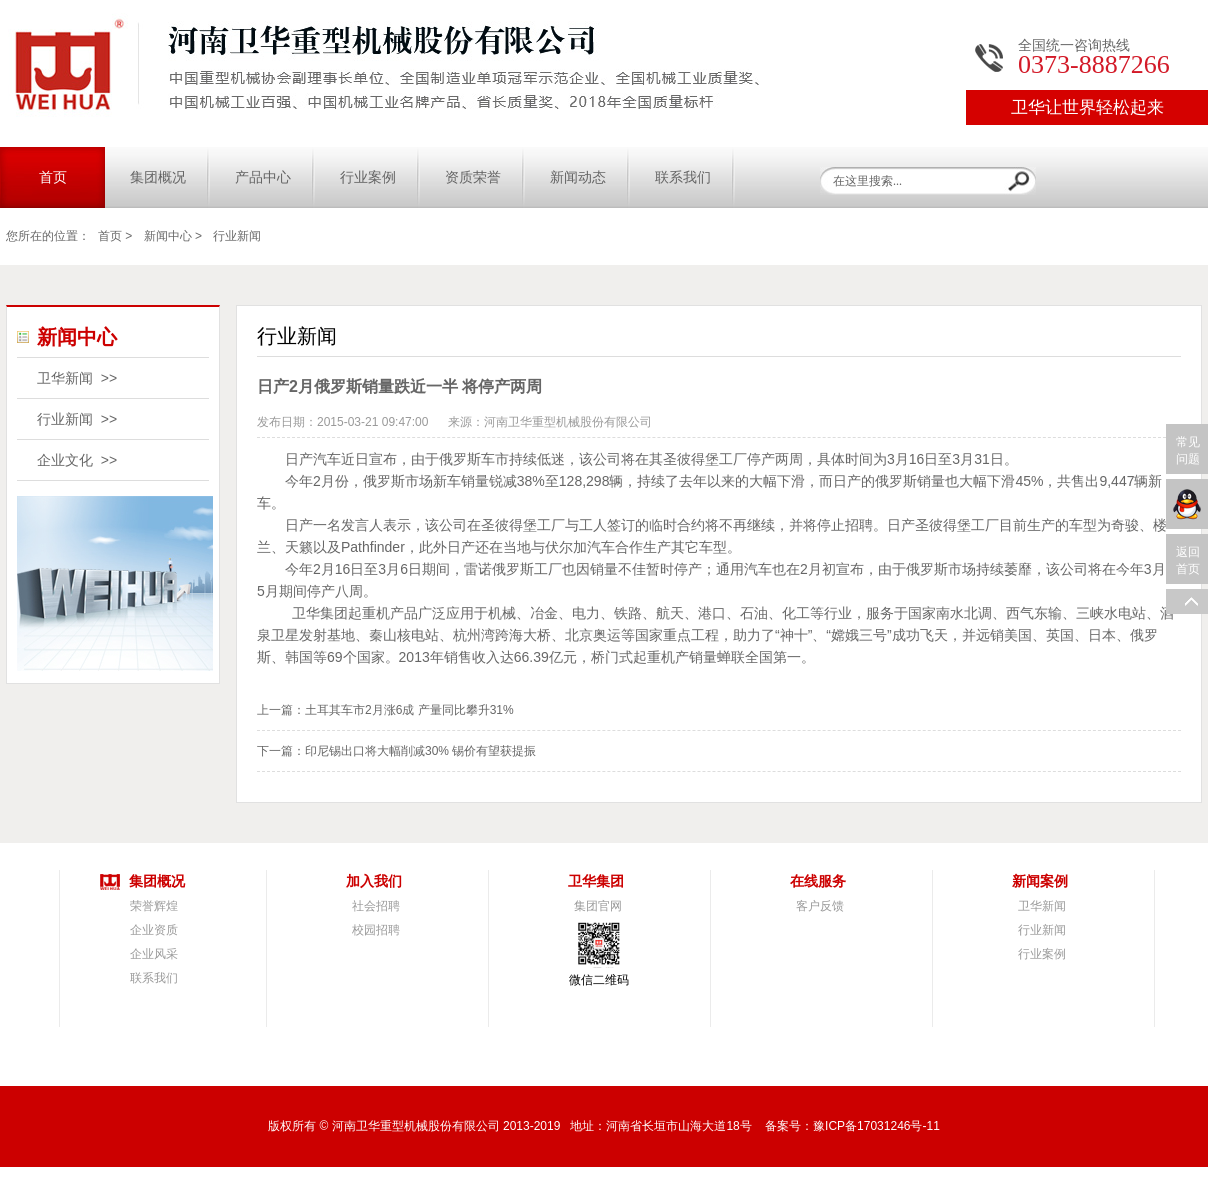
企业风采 (154, 954)
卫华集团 (596, 881)
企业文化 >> (77, 460)
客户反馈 (820, 906)
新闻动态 (578, 177)
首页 (53, 177)
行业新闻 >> (77, 419)
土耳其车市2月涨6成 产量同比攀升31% (409, 710)
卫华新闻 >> (77, 378)
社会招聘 (376, 906)
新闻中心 (168, 236)
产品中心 (263, 177)
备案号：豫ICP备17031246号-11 (852, 1126)
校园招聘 (376, 930)
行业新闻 (237, 236)
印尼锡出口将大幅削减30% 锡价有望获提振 (420, 751)
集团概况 (158, 177)
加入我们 (374, 881)
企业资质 (154, 930)
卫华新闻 (1042, 906)
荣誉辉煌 (154, 906)
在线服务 (818, 881)
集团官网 (598, 906)
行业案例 (368, 177)
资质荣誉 (473, 177)
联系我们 (683, 177)
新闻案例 (1040, 881)
